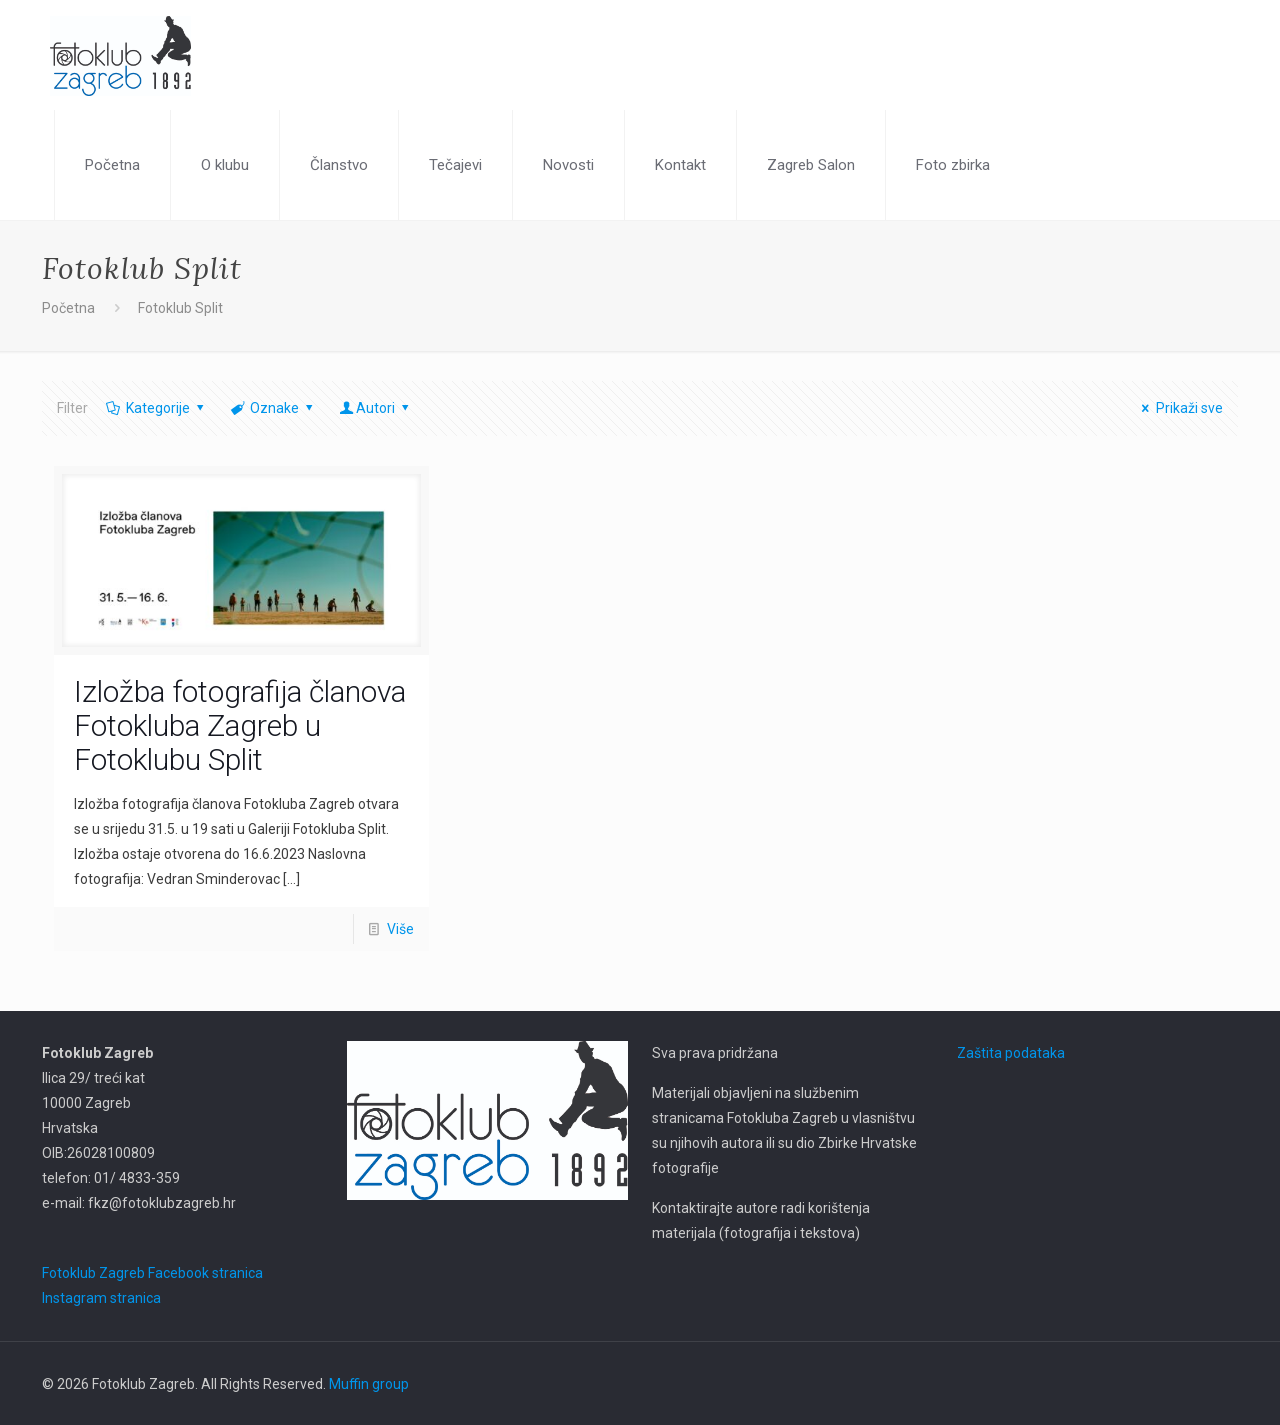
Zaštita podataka (1011, 1053)
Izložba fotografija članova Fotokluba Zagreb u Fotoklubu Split (240, 725)
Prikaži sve (1179, 408)
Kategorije (156, 408)
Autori (376, 408)
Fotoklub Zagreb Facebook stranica (152, 1273)
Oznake (272, 408)
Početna (68, 308)
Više (400, 929)
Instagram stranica (101, 1298)
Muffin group (369, 1384)
